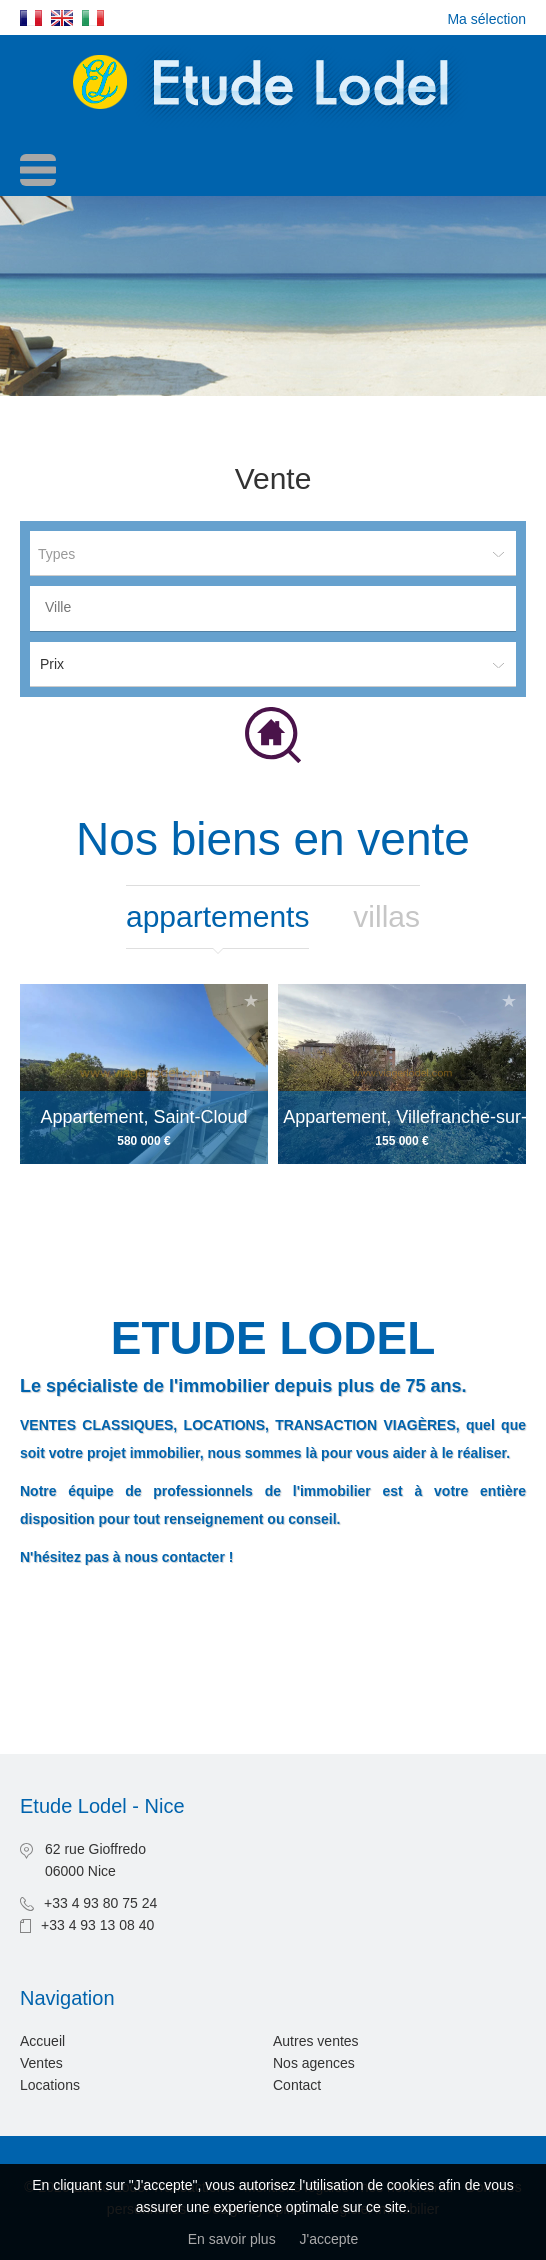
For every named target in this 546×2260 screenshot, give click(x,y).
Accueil (42, 2041)
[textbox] (278, 607)
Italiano (93, 18)
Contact (297, 2085)
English (62, 18)
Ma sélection (486, 19)
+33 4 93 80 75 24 (100, 1903)
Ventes (41, 2063)
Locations (50, 2085)
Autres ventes (316, 2041)
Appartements (217, 916)
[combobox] (273, 608)
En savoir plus (232, 2239)
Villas (386, 916)
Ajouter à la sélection (251, 1000)
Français (31, 18)
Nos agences (314, 2063)
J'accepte (329, 2239)
